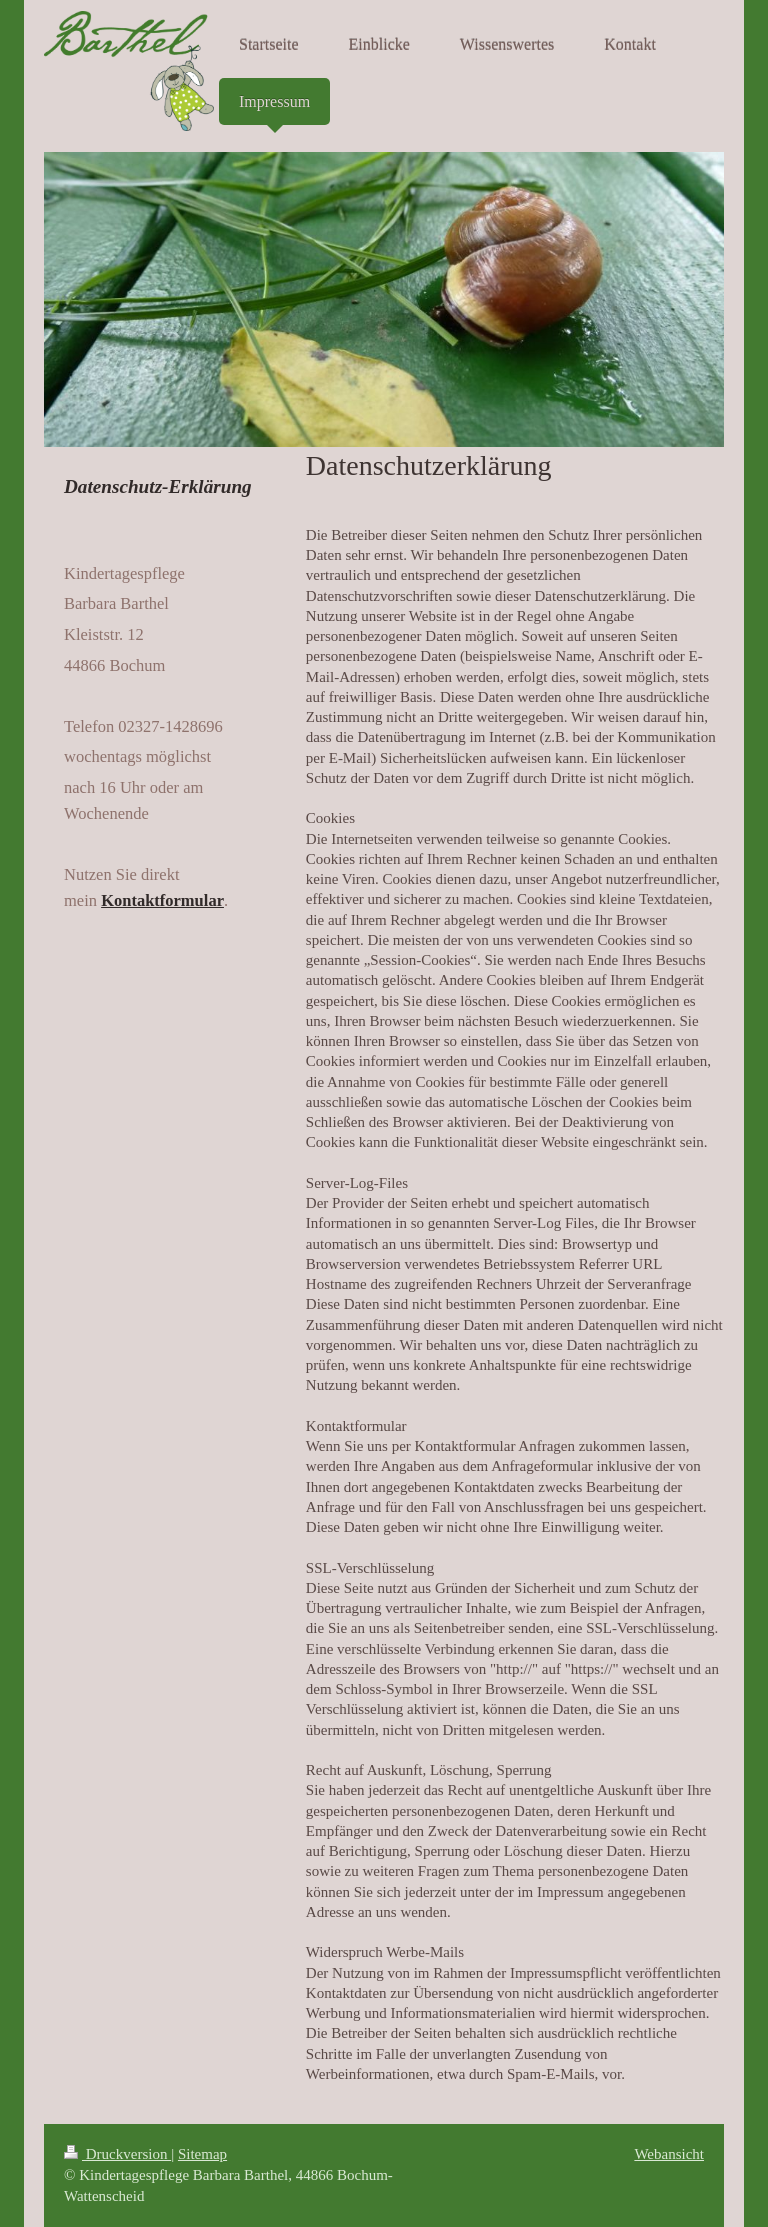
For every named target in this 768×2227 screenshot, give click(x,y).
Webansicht (669, 2154)
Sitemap (202, 2154)
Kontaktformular (162, 900)
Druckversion (117, 2154)
